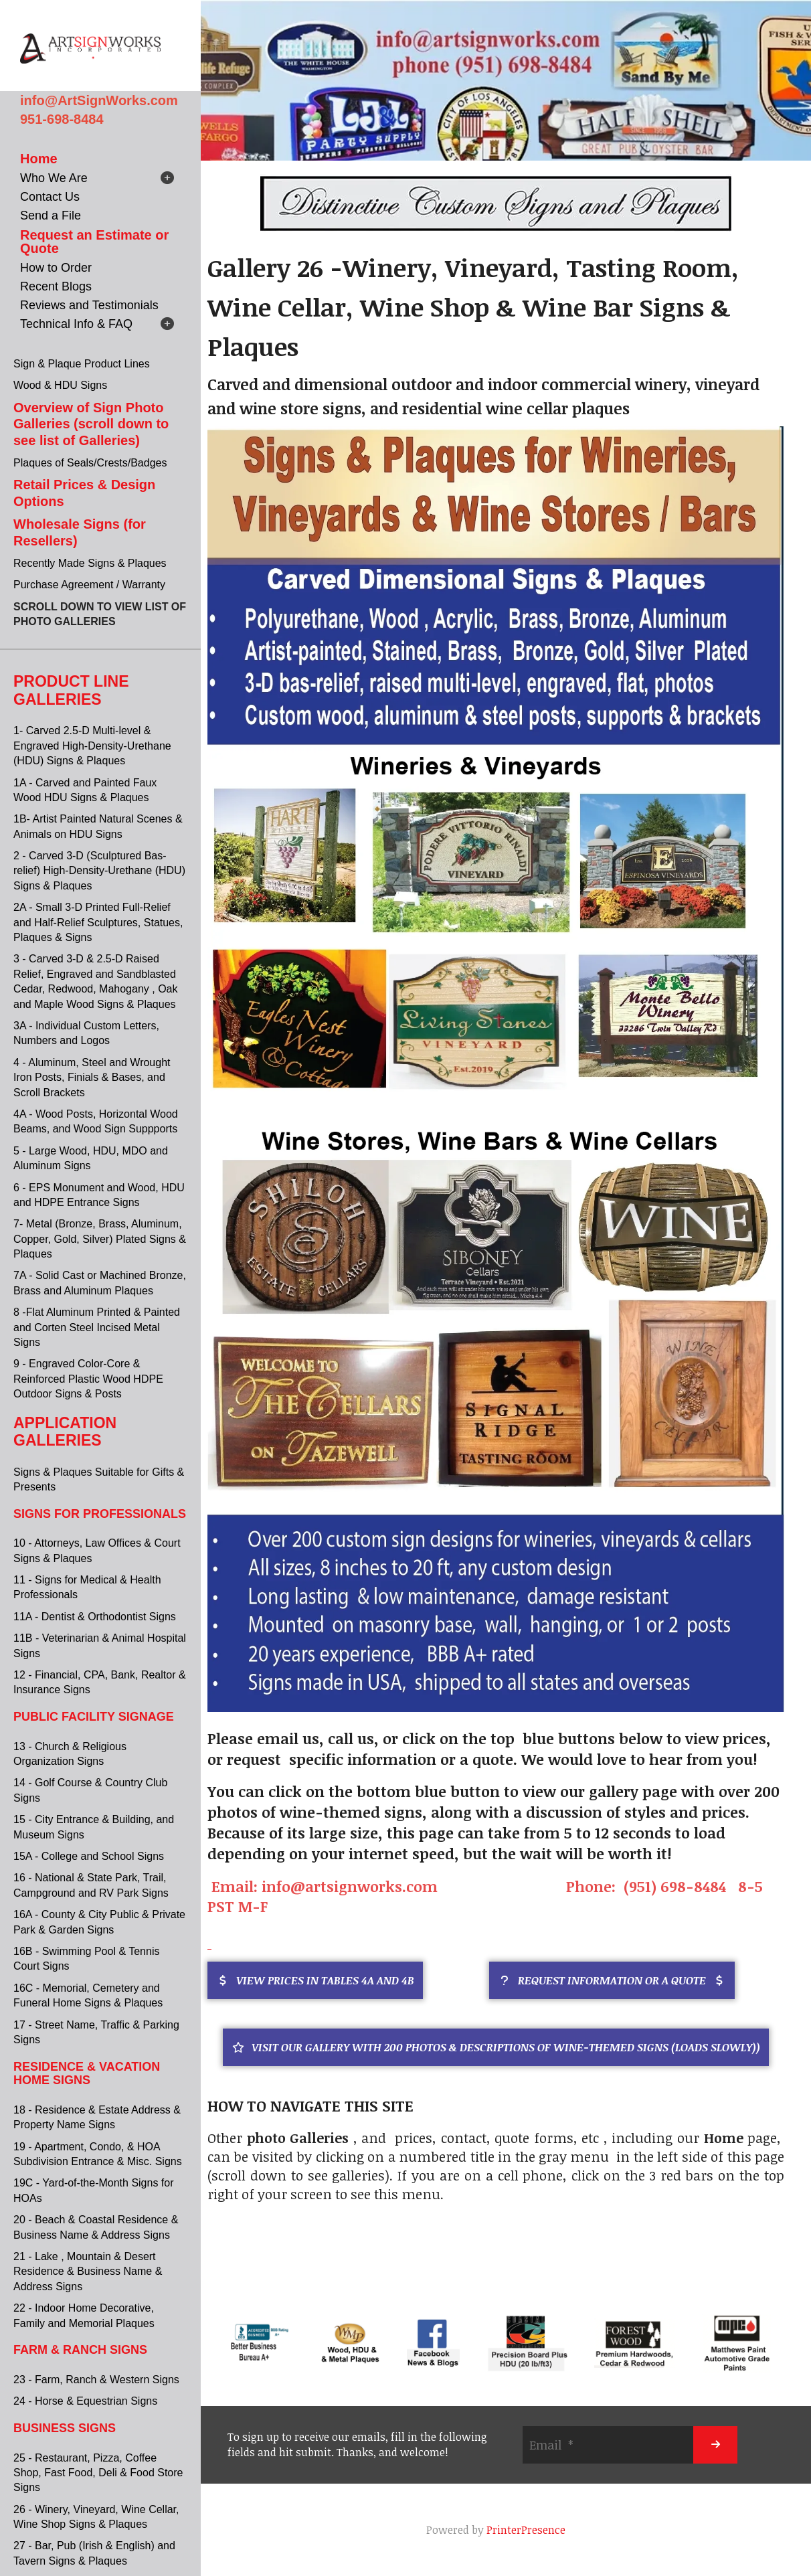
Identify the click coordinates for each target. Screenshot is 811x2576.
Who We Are (54, 178)
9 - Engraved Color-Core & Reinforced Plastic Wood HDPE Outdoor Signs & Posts (88, 1378)
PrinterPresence (525, 2529)
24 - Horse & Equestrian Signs (85, 2401)
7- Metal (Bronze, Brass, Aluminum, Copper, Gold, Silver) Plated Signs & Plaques (99, 1239)
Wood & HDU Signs (60, 385)
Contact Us (50, 196)
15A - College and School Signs (88, 1856)
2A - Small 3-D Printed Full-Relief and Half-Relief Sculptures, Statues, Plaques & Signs (98, 922)
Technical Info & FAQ (76, 324)
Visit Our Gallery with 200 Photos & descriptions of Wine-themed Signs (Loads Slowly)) (496, 2047)
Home (39, 158)
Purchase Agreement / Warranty (89, 584)
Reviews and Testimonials (89, 305)
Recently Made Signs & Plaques (90, 563)
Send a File (50, 215)
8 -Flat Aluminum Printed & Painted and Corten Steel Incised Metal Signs (96, 1327)
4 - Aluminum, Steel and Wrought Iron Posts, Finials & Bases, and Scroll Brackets (92, 1077)
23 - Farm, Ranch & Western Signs (96, 2379)
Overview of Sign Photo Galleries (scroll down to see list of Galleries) (91, 424)
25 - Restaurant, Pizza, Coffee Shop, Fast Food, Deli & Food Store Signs (98, 2473)
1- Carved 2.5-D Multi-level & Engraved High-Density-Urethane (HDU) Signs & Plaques (92, 745)
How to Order (56, 267)
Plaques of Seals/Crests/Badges (90, 462)
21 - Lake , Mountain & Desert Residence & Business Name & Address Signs (87, 2271)
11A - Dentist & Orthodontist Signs (94, 1616)
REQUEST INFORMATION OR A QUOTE (612, 1980)
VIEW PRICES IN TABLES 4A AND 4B (315, 1980)
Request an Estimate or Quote (94, 242)
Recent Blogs (56, 286)
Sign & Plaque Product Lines (81, 363)
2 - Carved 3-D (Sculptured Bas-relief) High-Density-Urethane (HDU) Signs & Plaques (99, 870)
